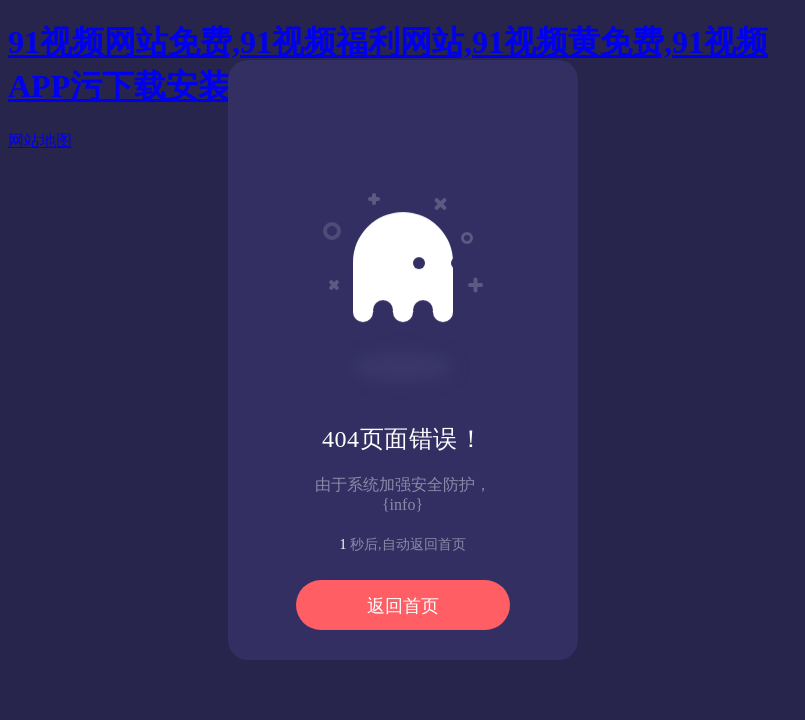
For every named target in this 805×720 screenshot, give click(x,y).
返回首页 (403, 606)
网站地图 (40, 140)
